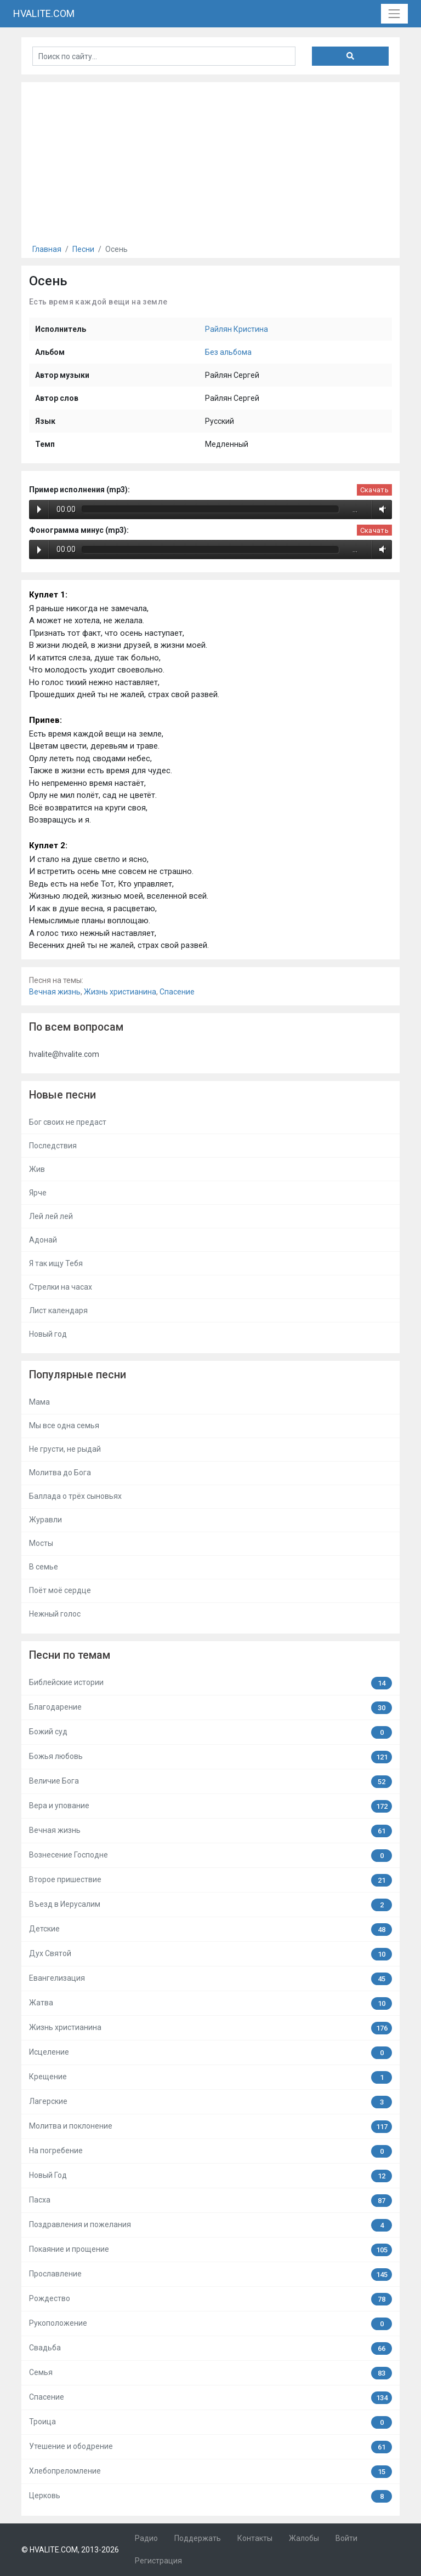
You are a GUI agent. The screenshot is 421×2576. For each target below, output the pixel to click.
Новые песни (62, 1095)
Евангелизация (210, 1979)
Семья (210, 2373)
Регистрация (158, 2560)
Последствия (53, 1145)
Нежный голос (55, 1613)
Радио (146, 2538)
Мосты (41, 1543)
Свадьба (210, 2348)
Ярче (38, 1192)
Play (39, 509)
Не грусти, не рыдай (65, 1449)
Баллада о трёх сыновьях (75, 1496)
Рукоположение (210, 2324)
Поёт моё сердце (60, 1590)
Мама (39, 1402)
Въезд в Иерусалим (210, 1905)
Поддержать (197, 2538)
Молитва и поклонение (210, 2126)
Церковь (210, 2496)
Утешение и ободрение (210, 2447)
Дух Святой (210, 1954)
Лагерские (210, 2102)
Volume (380, 509)
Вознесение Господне (210, 1855)
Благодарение (210, 1707)
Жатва (210, 2003)
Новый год (48, 1334)
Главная (46, 249)
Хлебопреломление (210, 2471)
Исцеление (210, 2052)
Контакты (254, 2538)
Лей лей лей (51, 1216)
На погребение (210, 2151)
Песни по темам (69, 1655)
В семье (43, 1566)
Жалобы (304, 2538)
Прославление (210, 2274)
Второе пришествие (210, 1880)
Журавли (45, 1519)
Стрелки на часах (60, 1287)
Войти (346, 2538)
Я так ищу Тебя (56, 1263)
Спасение (177, 991)
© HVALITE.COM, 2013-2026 (70, 2549)
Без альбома (228, 352)
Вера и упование (210, 1806)
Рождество (210, 2299)
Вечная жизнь (55, 991)
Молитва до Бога (60, 1472)
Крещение (210, 2077)
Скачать (374, 490)
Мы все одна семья (64, 1425)
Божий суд (210, 1732)
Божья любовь (210, 1757)
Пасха (210, 2200)
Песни (83, 249)
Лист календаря (58, 1310)
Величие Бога (210, 1781)
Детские (210, 1929)
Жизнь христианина (120, 991)
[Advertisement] (210, 158)
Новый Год (210, 2176)
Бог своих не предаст (67, 1122)
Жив (37, 1169)
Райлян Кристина (236, 329)
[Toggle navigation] (394, 13)
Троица (210, 2422)
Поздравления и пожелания (210, 2225)
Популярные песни (77, 1375)
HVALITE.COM (44, 13)
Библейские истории (210, 1683)
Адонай (43, 1239)
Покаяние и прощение (210, 2250)
